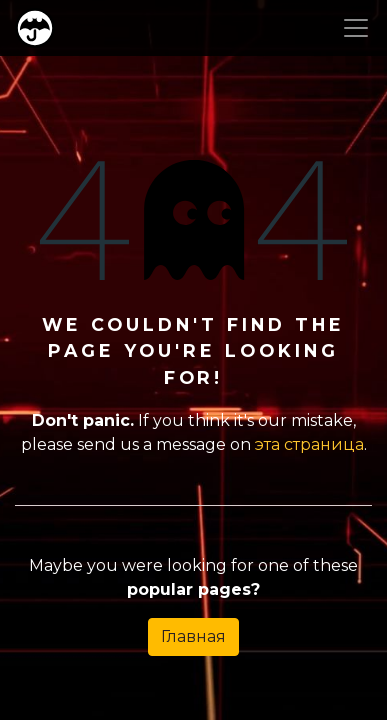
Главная (193, 636)
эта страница (309, 444)
